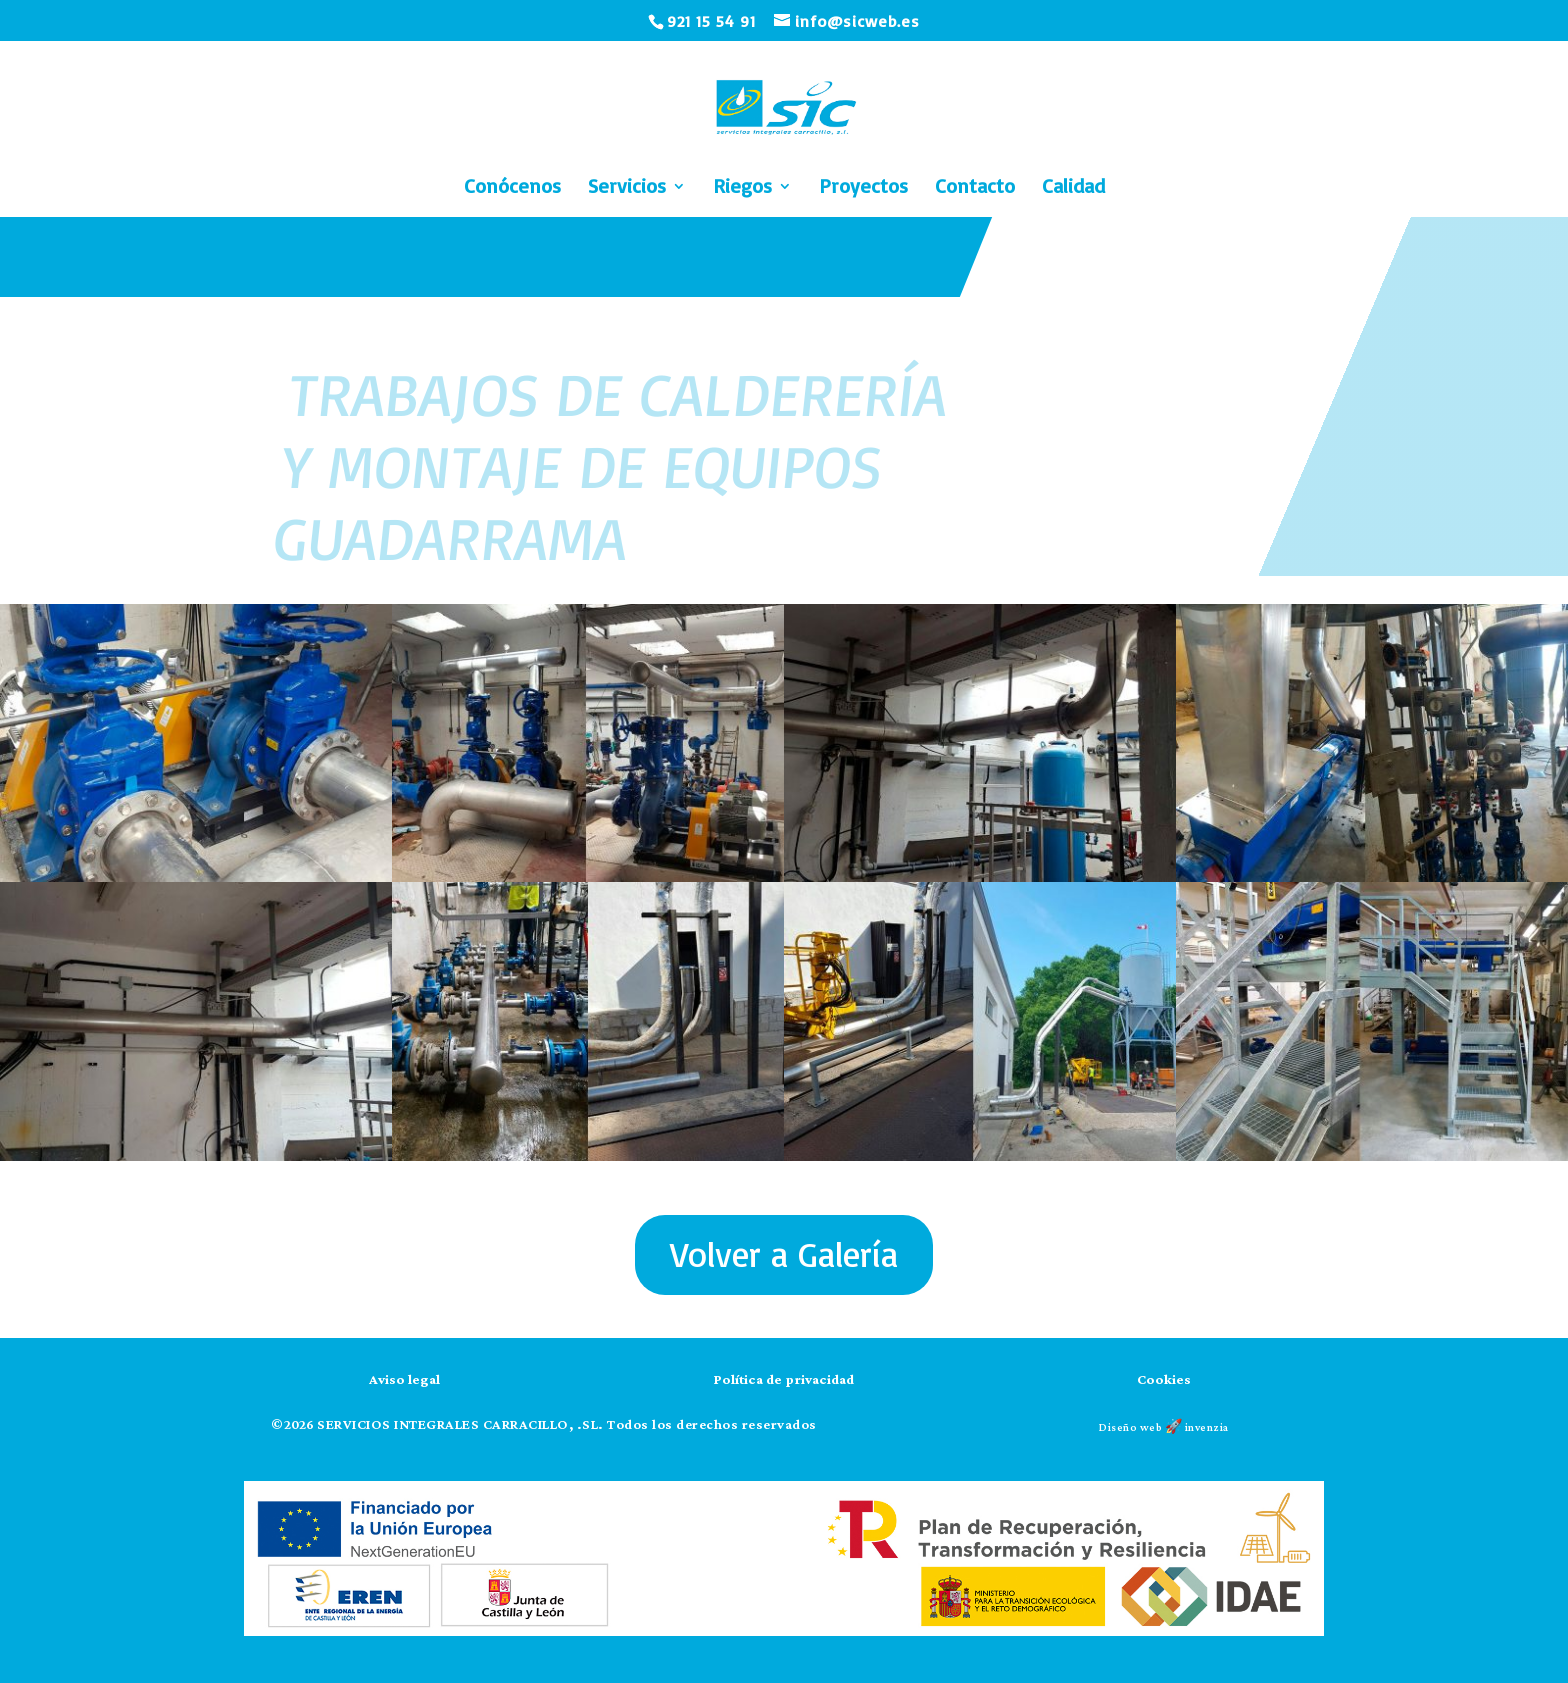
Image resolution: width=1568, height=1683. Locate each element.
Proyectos (863, 188)
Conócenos (512, 188)
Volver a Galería (784, 1254)
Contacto (975, 188)
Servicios (627, 188)
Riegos (742, 188)
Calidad (1073, 188)
